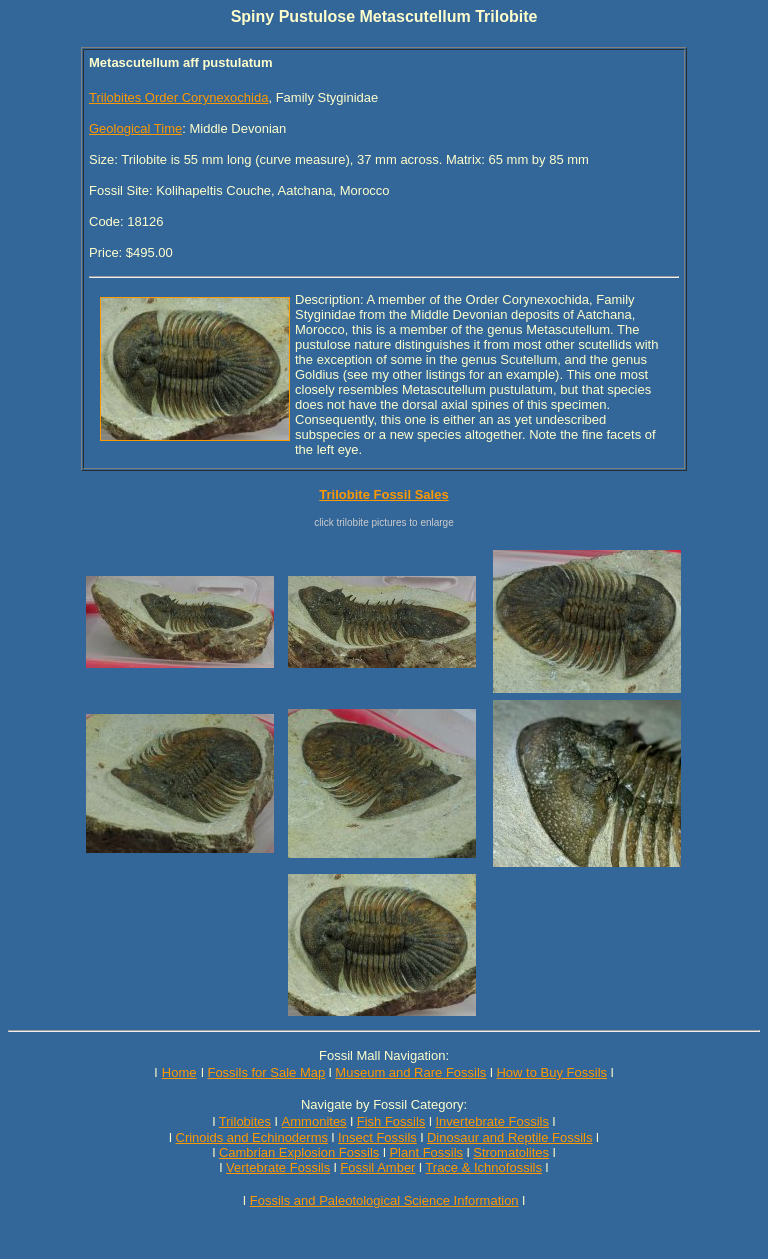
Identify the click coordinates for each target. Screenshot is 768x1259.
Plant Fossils (426, 1152)
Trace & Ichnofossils (483, 1167)
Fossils (310, 1167)
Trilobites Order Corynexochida (178, 97)
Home (179, 1072)
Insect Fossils (377, 1137)
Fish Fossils (391, 1121)
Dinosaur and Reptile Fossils (509, 1137)
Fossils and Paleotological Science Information (384, 1200)
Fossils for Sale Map (266, 1072)
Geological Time (135, 128)
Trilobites (245, 1121)
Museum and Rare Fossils (410, 1072)
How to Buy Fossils (551, 1072)
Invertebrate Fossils (492, 1121)
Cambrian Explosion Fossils (299, 1152)
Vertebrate (256, 1167)
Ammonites (314, 1121)
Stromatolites (511, 1152)
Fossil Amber (377, 1167)
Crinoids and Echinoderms (252, 1137)
